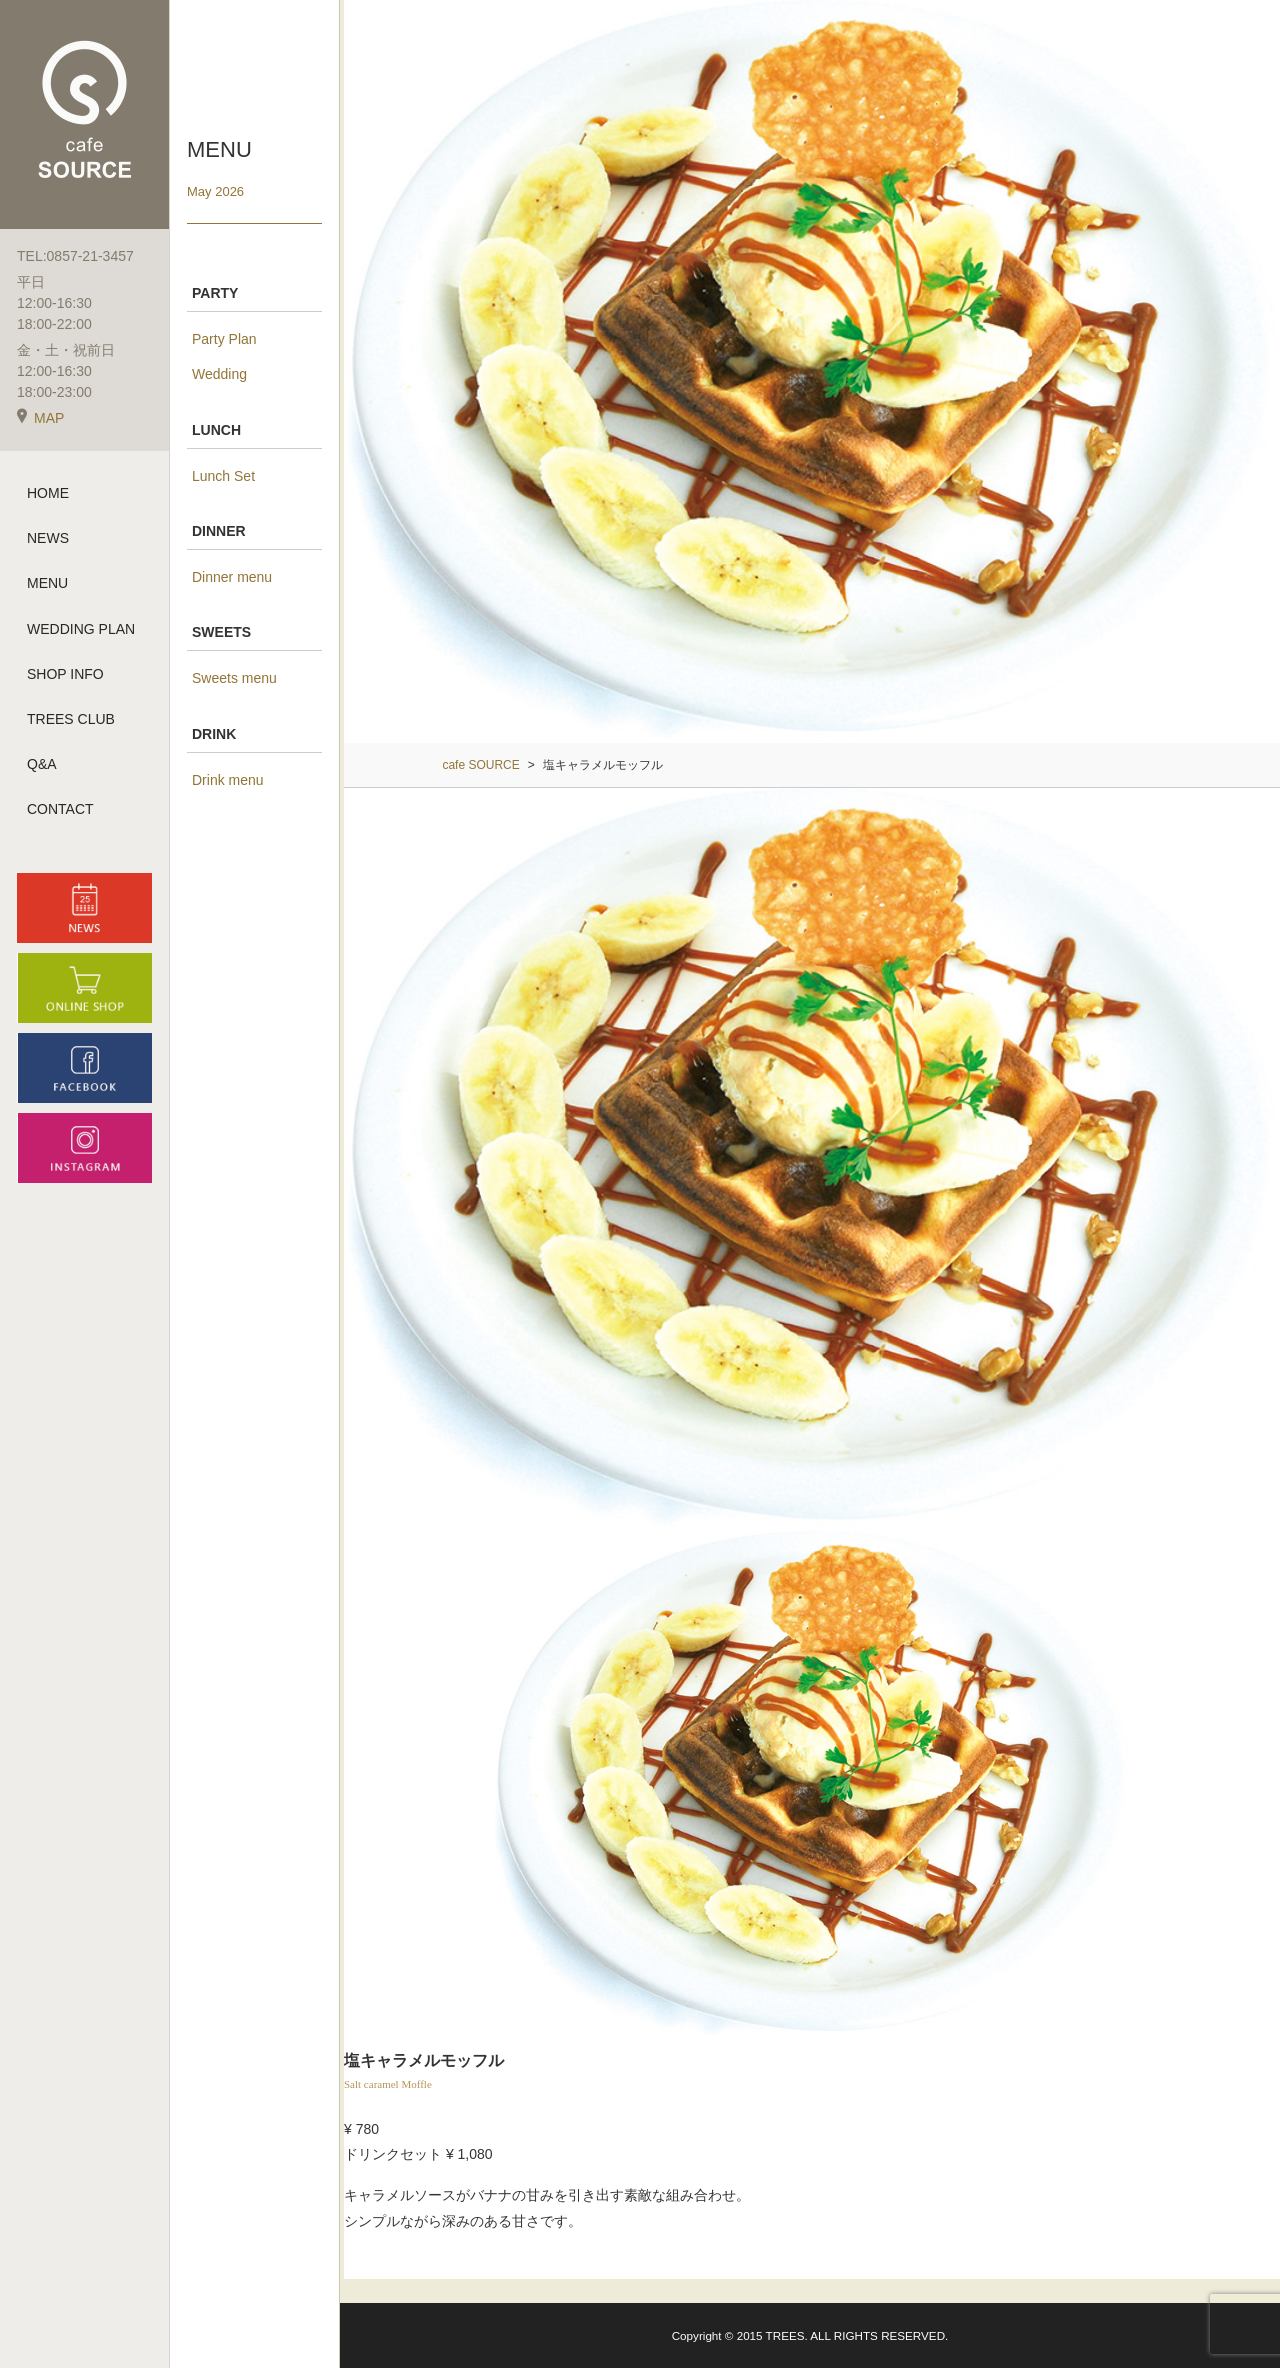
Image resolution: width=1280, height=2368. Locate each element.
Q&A (42, 764)
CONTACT (60, 809)
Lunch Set (223, 476)
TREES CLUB (71, 719)
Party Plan (224, 339)
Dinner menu (232, 577)
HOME (48, 493)
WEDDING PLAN (81, 629)
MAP (40, 418)
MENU (47, 583)
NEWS (48, 538)
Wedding (219, 374)
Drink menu (228, 780)
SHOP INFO (65, 674)
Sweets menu (234, 678)
